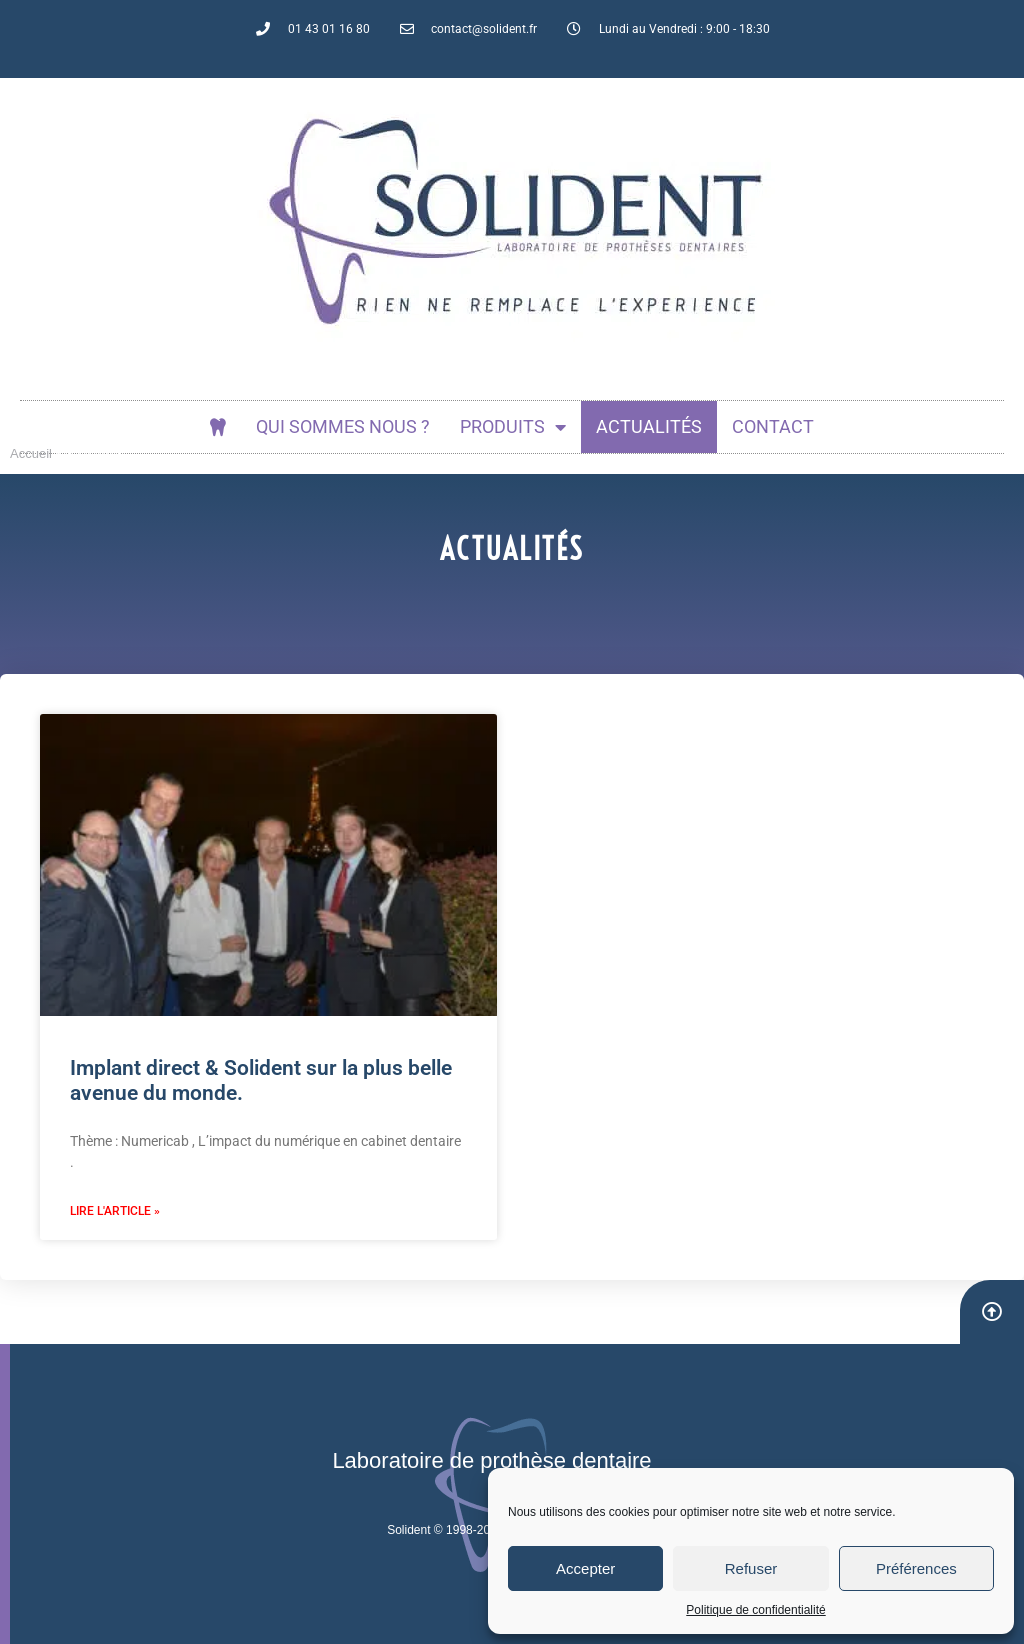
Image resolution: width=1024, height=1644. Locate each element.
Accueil (31, 453)
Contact (773, 426)
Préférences (916, 1568)
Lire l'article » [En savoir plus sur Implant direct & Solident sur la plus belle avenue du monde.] (115, 1211)
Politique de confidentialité (755, 1610)
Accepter (585, 1568)
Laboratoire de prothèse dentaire (491, 1460)
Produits (513, 427)
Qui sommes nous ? (343, 426)
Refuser (751, 1568)
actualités (649, 426)
